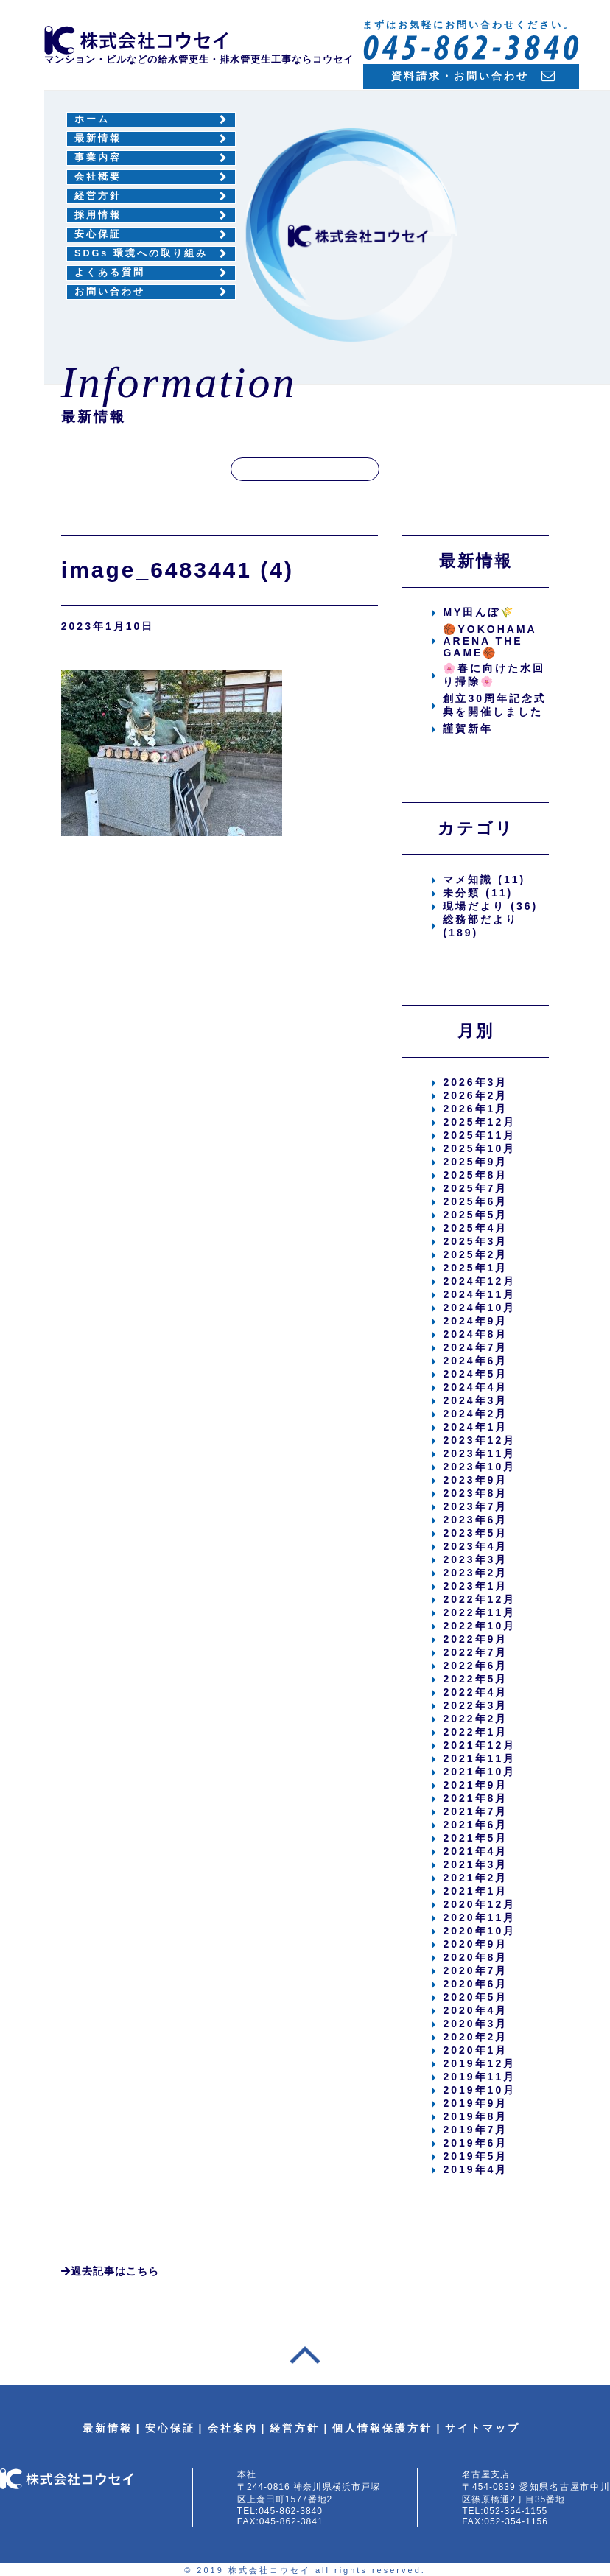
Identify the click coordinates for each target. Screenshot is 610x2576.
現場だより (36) (490, 906)
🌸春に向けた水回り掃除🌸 (494, 674)
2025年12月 (479, 1122)
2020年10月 (479, 1931)
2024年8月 (475, 1334)
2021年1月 (475, 1891)
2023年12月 (479, 1440)
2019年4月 (475, 2169)
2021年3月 (475, 1864)
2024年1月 (475, 1427)
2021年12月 (479, 1745)
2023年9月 (475, 1480)
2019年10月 (479, 2090)
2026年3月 (475, 1082)
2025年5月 (475, 1215)
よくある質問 (109, 272)
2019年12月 (479, 2063)
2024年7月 (475, 1347)
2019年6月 (475, 2143)
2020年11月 (479, 1917)
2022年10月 (479, 1626)
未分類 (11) (478, 893)
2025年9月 (475, 1162)
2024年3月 (475, 1400)
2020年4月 (475, 2010)
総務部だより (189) (480, 925)
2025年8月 (475, 1175)
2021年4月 (475, 1851)
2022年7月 (475, 1652)
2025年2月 (475, 1254)
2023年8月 (475, 1493)
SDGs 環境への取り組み (141, 253)
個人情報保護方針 (382, 2428)
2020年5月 (475, 1997)
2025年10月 (479, 1148)
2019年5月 (475, 2156)
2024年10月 (479, 1307)
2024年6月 (475, 1360)
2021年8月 (475, 1798)
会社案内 (233, 2428)
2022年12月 (479, 1599)
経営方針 (98, 196)
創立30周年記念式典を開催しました (495, 704)
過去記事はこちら (110, 2271)
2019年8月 (475, 2116)
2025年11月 (479, 1135)
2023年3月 (475, 1559)
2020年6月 (475, 1984)
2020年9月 (475, 1944)
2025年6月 (475, 1201)
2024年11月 (479, 1294)
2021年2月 (475, 1878)
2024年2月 (475, 1413)
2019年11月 (479, 2076)
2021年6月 (475, 1825)
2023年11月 (479, 1453)
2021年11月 (479, 1758)
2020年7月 (475, 1970)
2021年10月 (479, 1771)
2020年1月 (475, 2050)
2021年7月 (475, 1811)
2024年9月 (475, 1321)
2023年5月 (475, 1533)
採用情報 (98, 215)
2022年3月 (475, 1705)
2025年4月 (475, 1228)
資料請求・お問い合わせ (460, 76)
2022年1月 (475, 1732)
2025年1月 (475, 1268)
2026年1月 (475, 1109)
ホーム (92, 119)
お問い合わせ (109, 292)
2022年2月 (475, 1718)
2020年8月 (475, 1957)
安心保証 (98, 234)
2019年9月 (475, 2103)
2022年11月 (479, 1612)
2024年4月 (475, 1387)
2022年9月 (475, 1639)
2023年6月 (475, 1520)
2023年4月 (475, 1546)
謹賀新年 (468, 728)
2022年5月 (475, 1679)
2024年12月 (479, 1281)
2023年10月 (479, 1467)
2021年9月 (475, 1785)
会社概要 (98, 177)
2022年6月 (475, 1665)
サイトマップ (482, 2428)
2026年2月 (475, 1095)
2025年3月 (475, 1241)
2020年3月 (475, 2023)
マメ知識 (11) (484, 879)
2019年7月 (475, 2129)
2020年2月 (475, 2037)
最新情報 (98, 138)
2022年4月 (475, 1692)
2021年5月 (475, 1838)
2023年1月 (475, 1586)
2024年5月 (475, 1374)
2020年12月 (479, 1904)
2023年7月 (475, 1506)
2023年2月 (475, 1573)
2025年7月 (475, 1188)
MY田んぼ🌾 (479, 612)
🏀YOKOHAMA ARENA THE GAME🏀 (489, 641)
